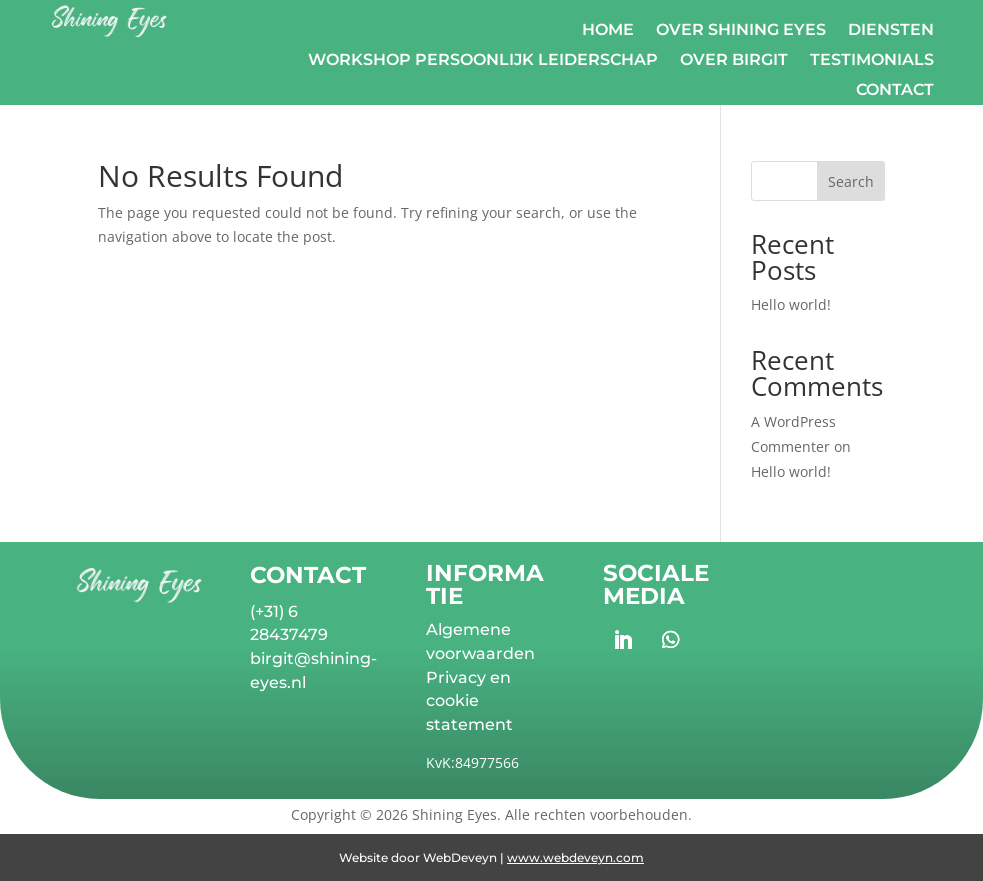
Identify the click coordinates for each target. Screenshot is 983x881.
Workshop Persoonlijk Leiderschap (483, 61)
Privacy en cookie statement (469, 701)
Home (608, 31)
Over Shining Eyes (741, 31)
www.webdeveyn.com (575, 857)
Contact (895, 91)
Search (851, 181)
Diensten (891, 31)
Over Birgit (734, 61)
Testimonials (872, 61)
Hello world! (791, 304)
